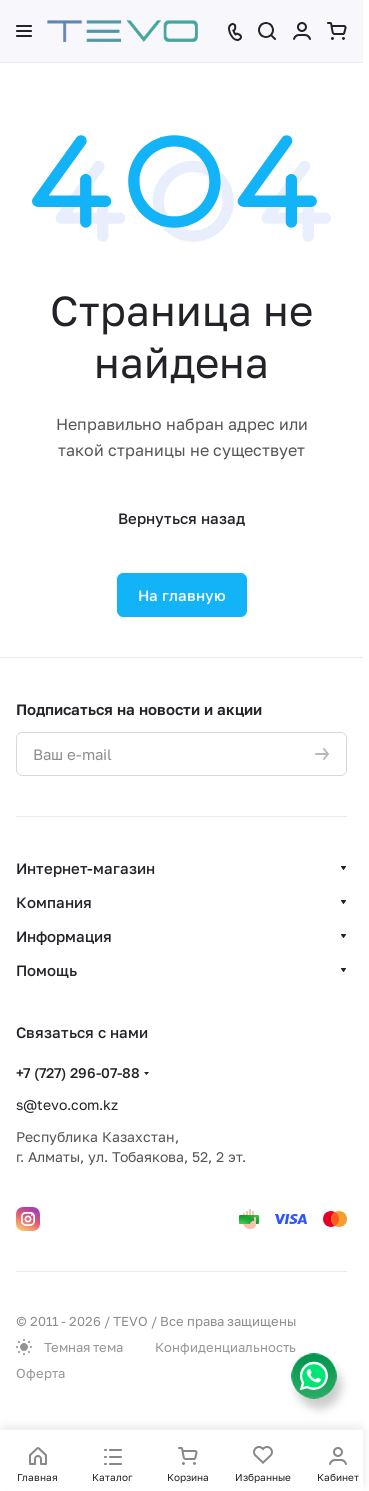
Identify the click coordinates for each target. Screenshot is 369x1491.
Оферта (40, 1373)
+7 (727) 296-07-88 (78, 1072)
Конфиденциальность (225, 1347)
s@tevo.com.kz (67, 1104)
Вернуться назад (181, 518)
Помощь (46, 970)
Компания (54, 902)
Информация (64, 936)
